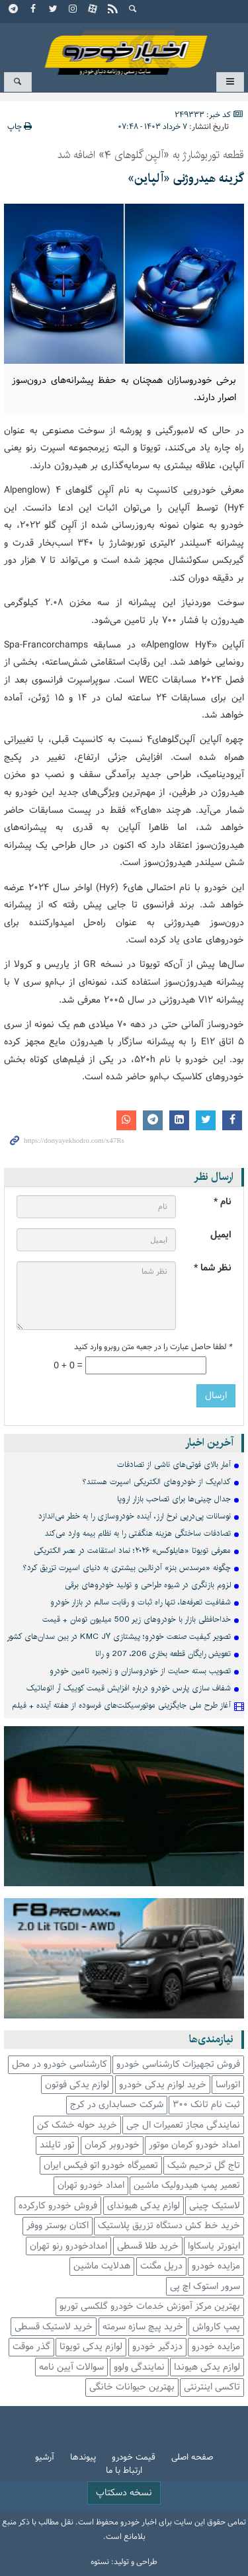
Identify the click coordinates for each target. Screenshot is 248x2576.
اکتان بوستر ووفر (57, 2225)
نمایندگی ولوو (139, 2367)
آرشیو (44, 2458)
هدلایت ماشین (101, 2266)
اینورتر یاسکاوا (214, 2246)
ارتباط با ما (124, 2471)
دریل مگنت (161, 2266)
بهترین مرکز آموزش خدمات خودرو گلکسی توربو (150, 2306)
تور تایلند (57, 2145)
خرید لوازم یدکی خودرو (162, 2085)
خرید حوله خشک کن (77, 2125)
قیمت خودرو (133, 2458)
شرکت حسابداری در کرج (116, 2104)
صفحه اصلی (192, 2458)
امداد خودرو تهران (91, 2185)
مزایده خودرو (216, 2266)
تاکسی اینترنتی (212, 2387)
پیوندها (83, 2458)
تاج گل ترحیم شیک (203, 2165)
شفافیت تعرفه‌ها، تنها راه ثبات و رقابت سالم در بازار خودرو (140, 1602)
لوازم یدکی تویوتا (91, 2346)
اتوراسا (228, 2085)
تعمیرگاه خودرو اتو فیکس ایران (101, 2165)
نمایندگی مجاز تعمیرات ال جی (183, 2125)
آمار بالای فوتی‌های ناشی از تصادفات (174, 1464)
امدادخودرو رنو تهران (68, 2246)
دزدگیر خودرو (157, 2346)
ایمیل (220, 1235)
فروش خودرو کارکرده (58, 2206)
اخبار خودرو (124, 46)
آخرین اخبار (209, 1443)
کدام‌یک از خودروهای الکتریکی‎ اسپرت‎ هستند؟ (157, 1481)
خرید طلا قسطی (148, 2246)
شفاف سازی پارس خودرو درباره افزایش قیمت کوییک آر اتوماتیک (128, 1688)
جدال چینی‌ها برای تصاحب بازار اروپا (174, 1499)
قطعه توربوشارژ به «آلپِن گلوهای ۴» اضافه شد (151, 155)
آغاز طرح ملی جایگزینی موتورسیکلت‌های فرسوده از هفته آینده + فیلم (121, 1705)
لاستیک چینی (214, 2206)
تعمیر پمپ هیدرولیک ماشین (187, 2185)
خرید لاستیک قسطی (54, 2327)
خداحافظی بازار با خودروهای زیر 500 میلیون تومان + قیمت (136, 1619)
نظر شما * (212, 1268)
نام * (222, 1202)
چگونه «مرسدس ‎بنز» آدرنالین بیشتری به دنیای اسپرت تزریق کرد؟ (127, 1567)
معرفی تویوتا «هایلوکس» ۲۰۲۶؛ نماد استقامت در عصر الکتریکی (132, 1550)
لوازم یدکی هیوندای (143, 2206)
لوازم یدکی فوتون (77, 2085)
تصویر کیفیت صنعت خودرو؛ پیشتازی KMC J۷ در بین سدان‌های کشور (119, 1636)
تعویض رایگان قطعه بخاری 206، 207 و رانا (163, 1653)
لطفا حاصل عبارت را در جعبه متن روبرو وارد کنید (152, 1347)
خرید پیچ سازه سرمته (143, 2327)
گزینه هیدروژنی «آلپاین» (186, 178)
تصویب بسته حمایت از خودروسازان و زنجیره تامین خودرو (140, 1671)
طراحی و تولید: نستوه (124, 2562)
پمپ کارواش (216, 2327)
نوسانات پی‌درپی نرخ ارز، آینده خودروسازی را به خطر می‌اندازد (134, 1516)
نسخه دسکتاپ (124, 2493)
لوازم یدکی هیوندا (207, 2367)
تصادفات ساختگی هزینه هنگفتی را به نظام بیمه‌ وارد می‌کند (138, 1533)
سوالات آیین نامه (71, 2367)
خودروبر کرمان (112, 2145)
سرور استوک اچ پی (205, 2286)
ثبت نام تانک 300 (206, 2104)
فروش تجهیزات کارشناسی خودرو (178, 2064)
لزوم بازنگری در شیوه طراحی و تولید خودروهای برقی (148, 1585)
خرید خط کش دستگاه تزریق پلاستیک (169, 2225)
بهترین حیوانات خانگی (132, 2387)
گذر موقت (31, 2346)
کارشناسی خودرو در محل (59, 2064)
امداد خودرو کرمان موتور (194, 2145)
